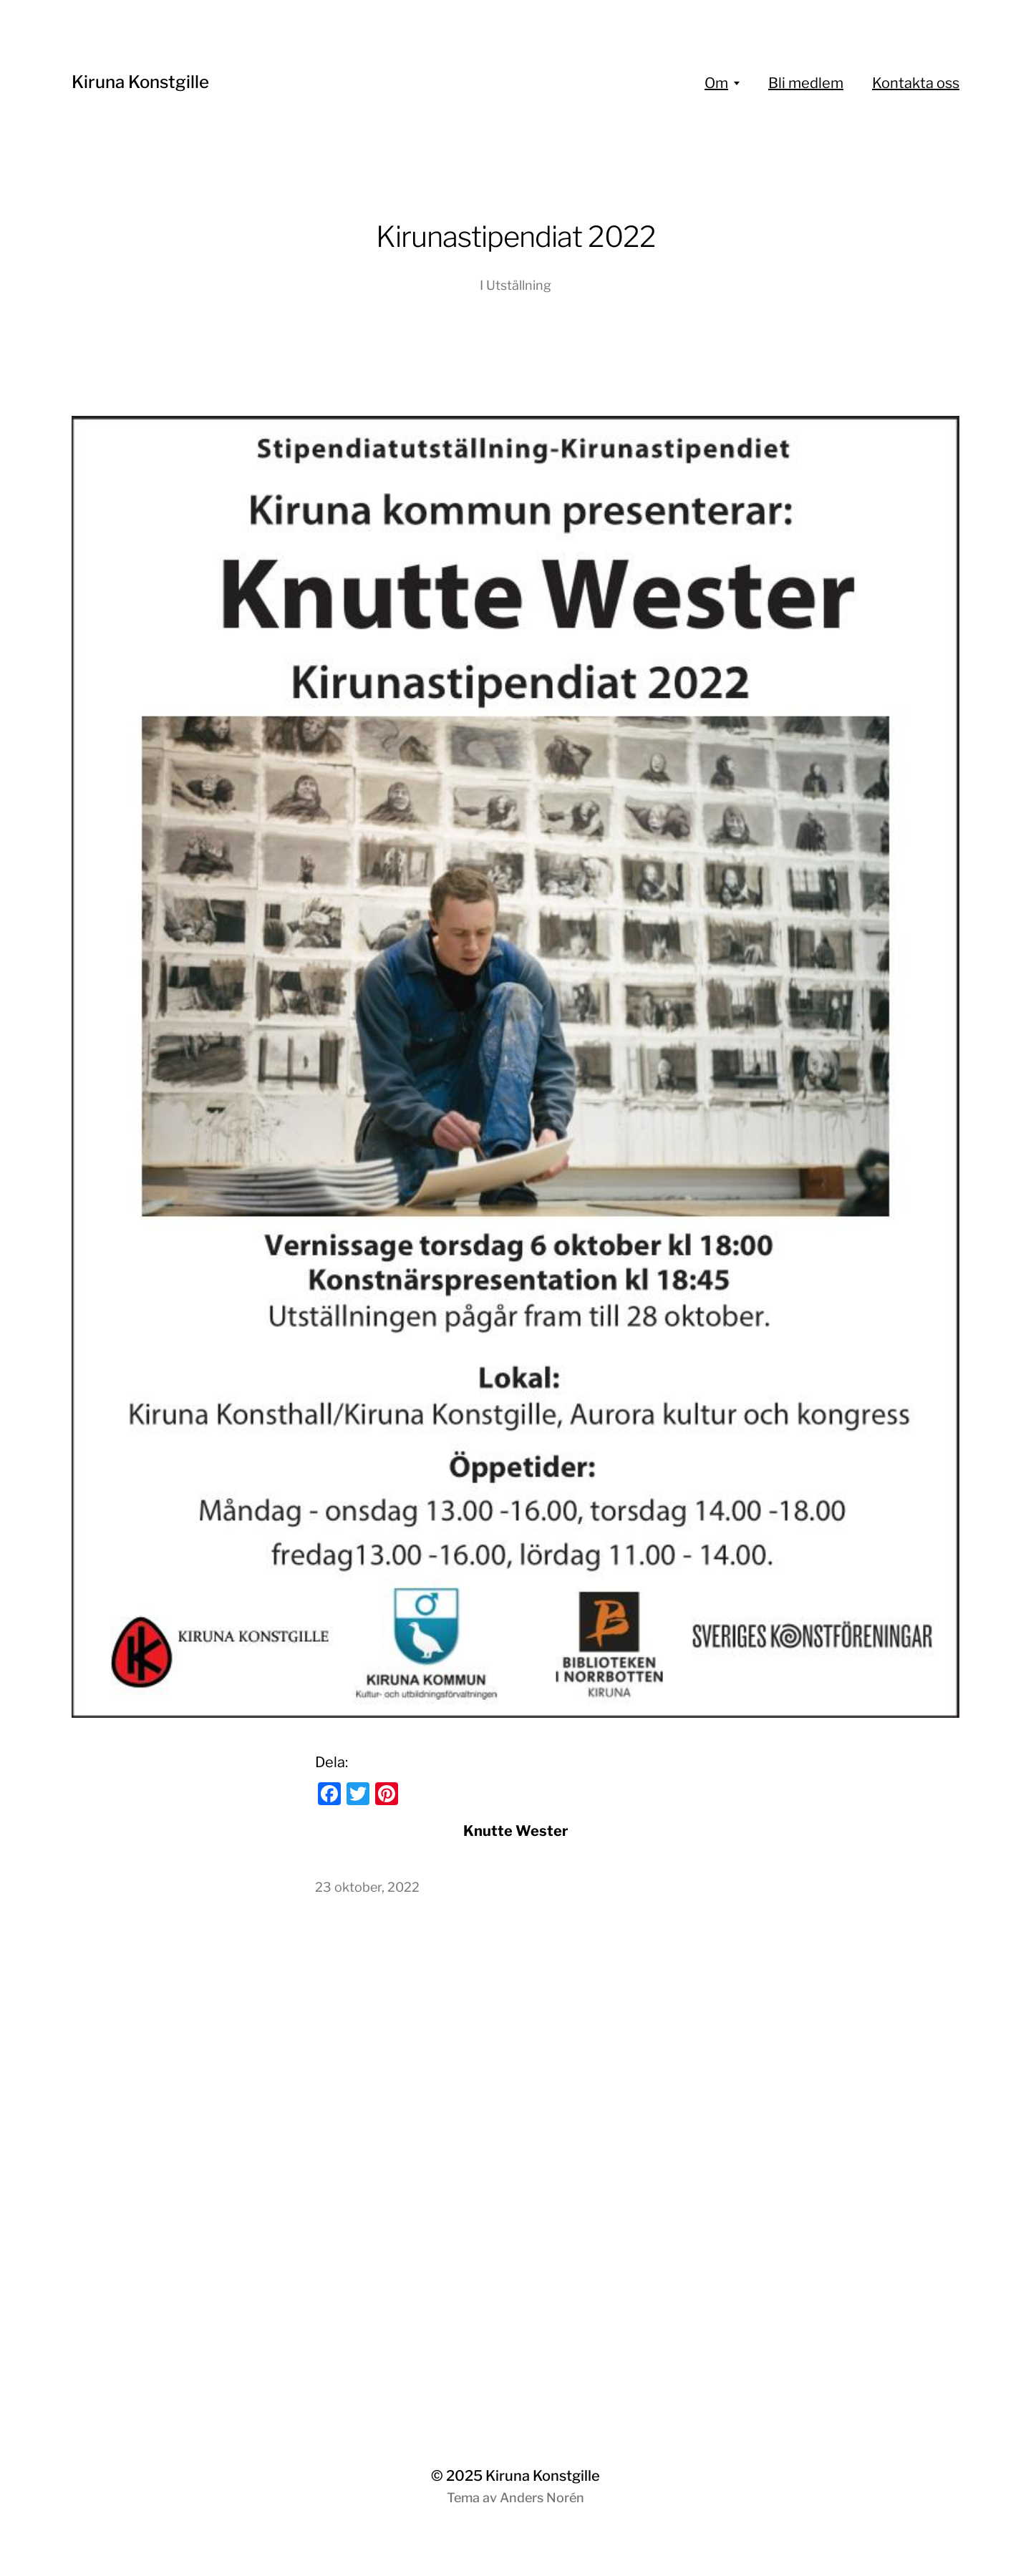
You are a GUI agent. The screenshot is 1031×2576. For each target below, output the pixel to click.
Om (716, 83)
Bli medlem (805, 83)
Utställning (518, 285)
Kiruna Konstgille (140, 82)
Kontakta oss (915, 83)
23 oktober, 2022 (367, 1887)
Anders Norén (542, 2497)
